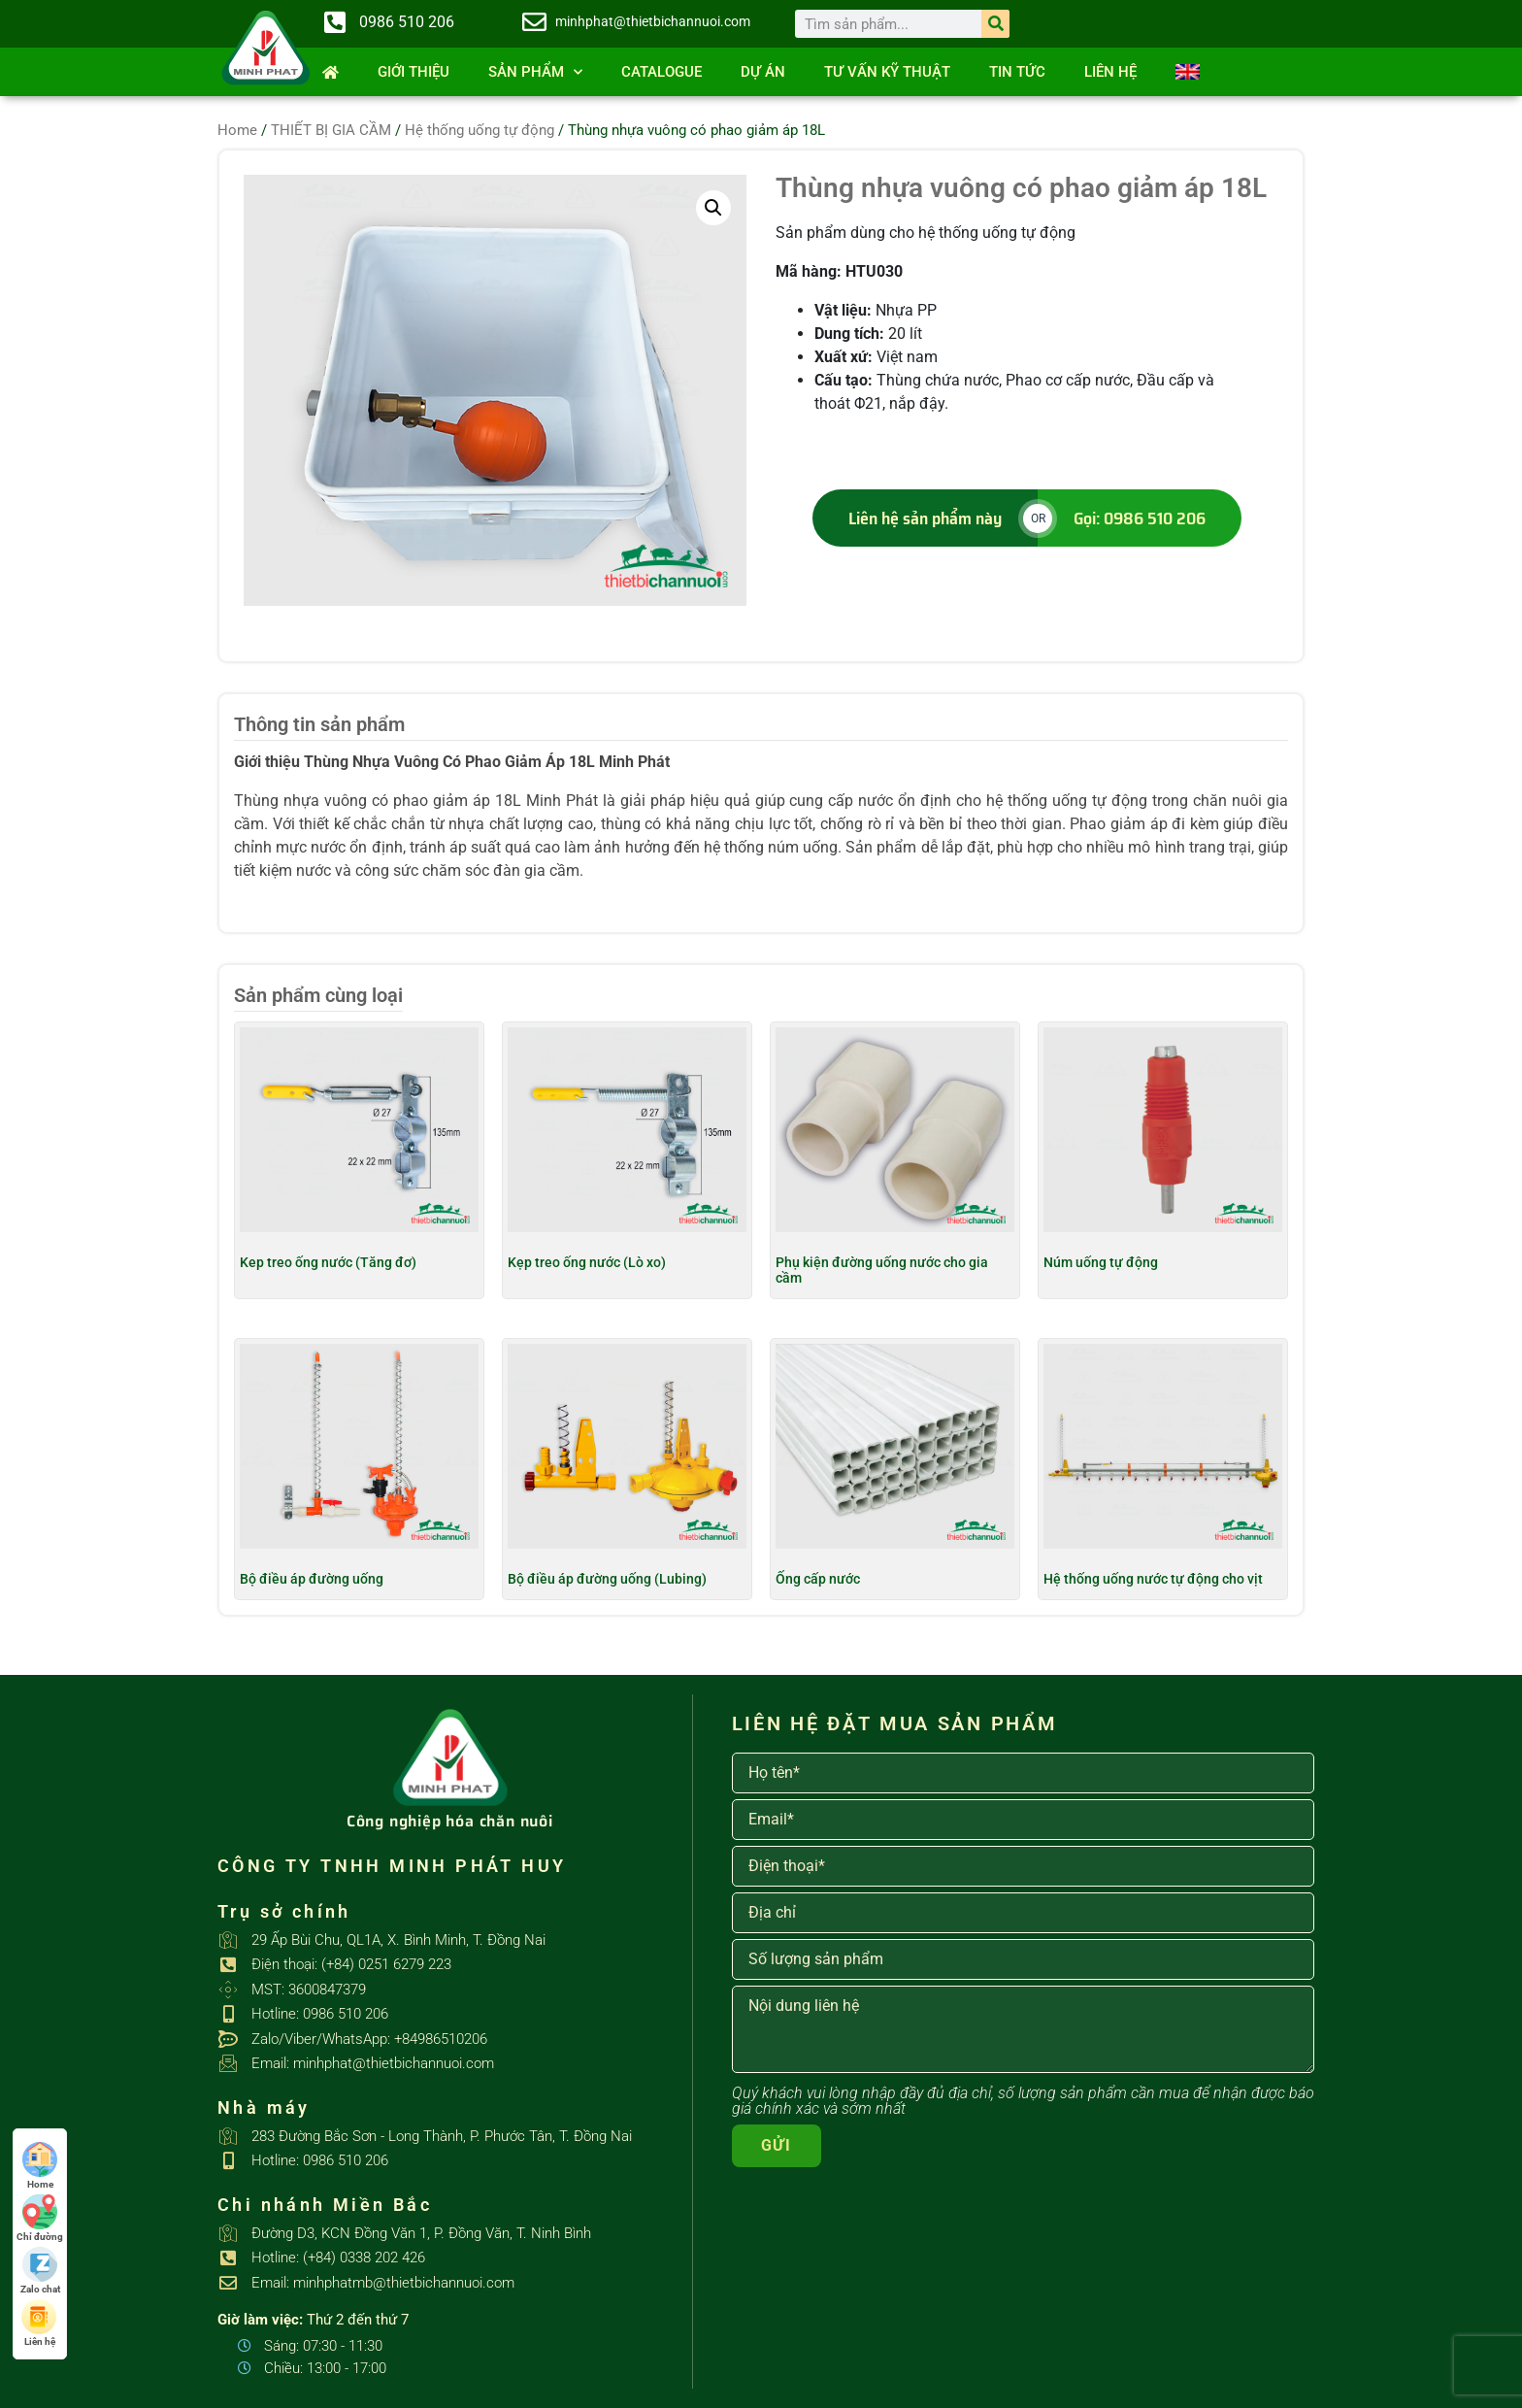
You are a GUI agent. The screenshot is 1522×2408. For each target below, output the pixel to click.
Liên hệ (1110, 72)
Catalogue (661, 72)
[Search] (995, 24)
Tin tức (1017, 72)
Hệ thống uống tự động (479, 130)
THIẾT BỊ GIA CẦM (331, 130)
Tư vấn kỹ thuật (887, 72)
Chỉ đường (40, 2218)
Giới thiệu (413, 72)
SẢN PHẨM (535, 72)
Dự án (763, 72)
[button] (713, 207)
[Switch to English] (1187, 71)
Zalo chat (40, 2270)
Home (237, 130)
